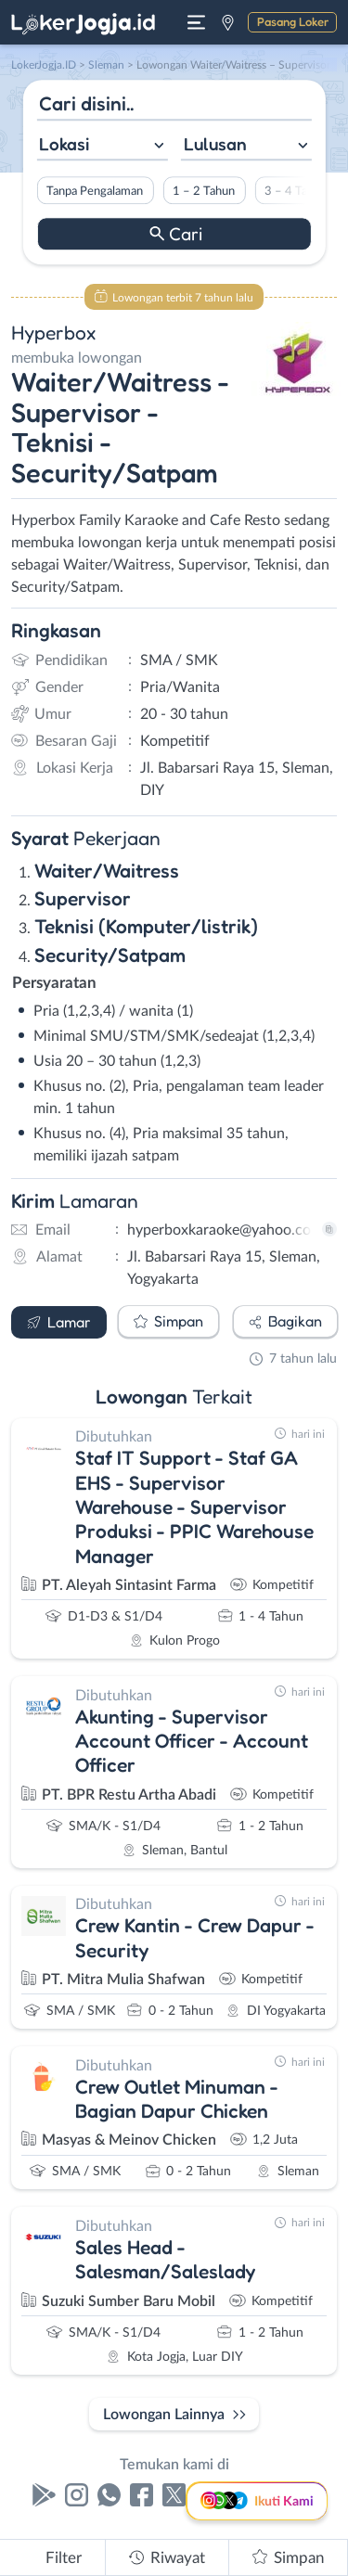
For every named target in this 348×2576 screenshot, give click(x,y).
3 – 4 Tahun (295, 191)
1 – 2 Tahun (204, 191)
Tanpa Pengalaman (94, 191)
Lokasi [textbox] (64, 144)
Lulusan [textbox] (215, 144)
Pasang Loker (293, 21)
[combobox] (101, 146)
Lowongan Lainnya (164, 2414)
